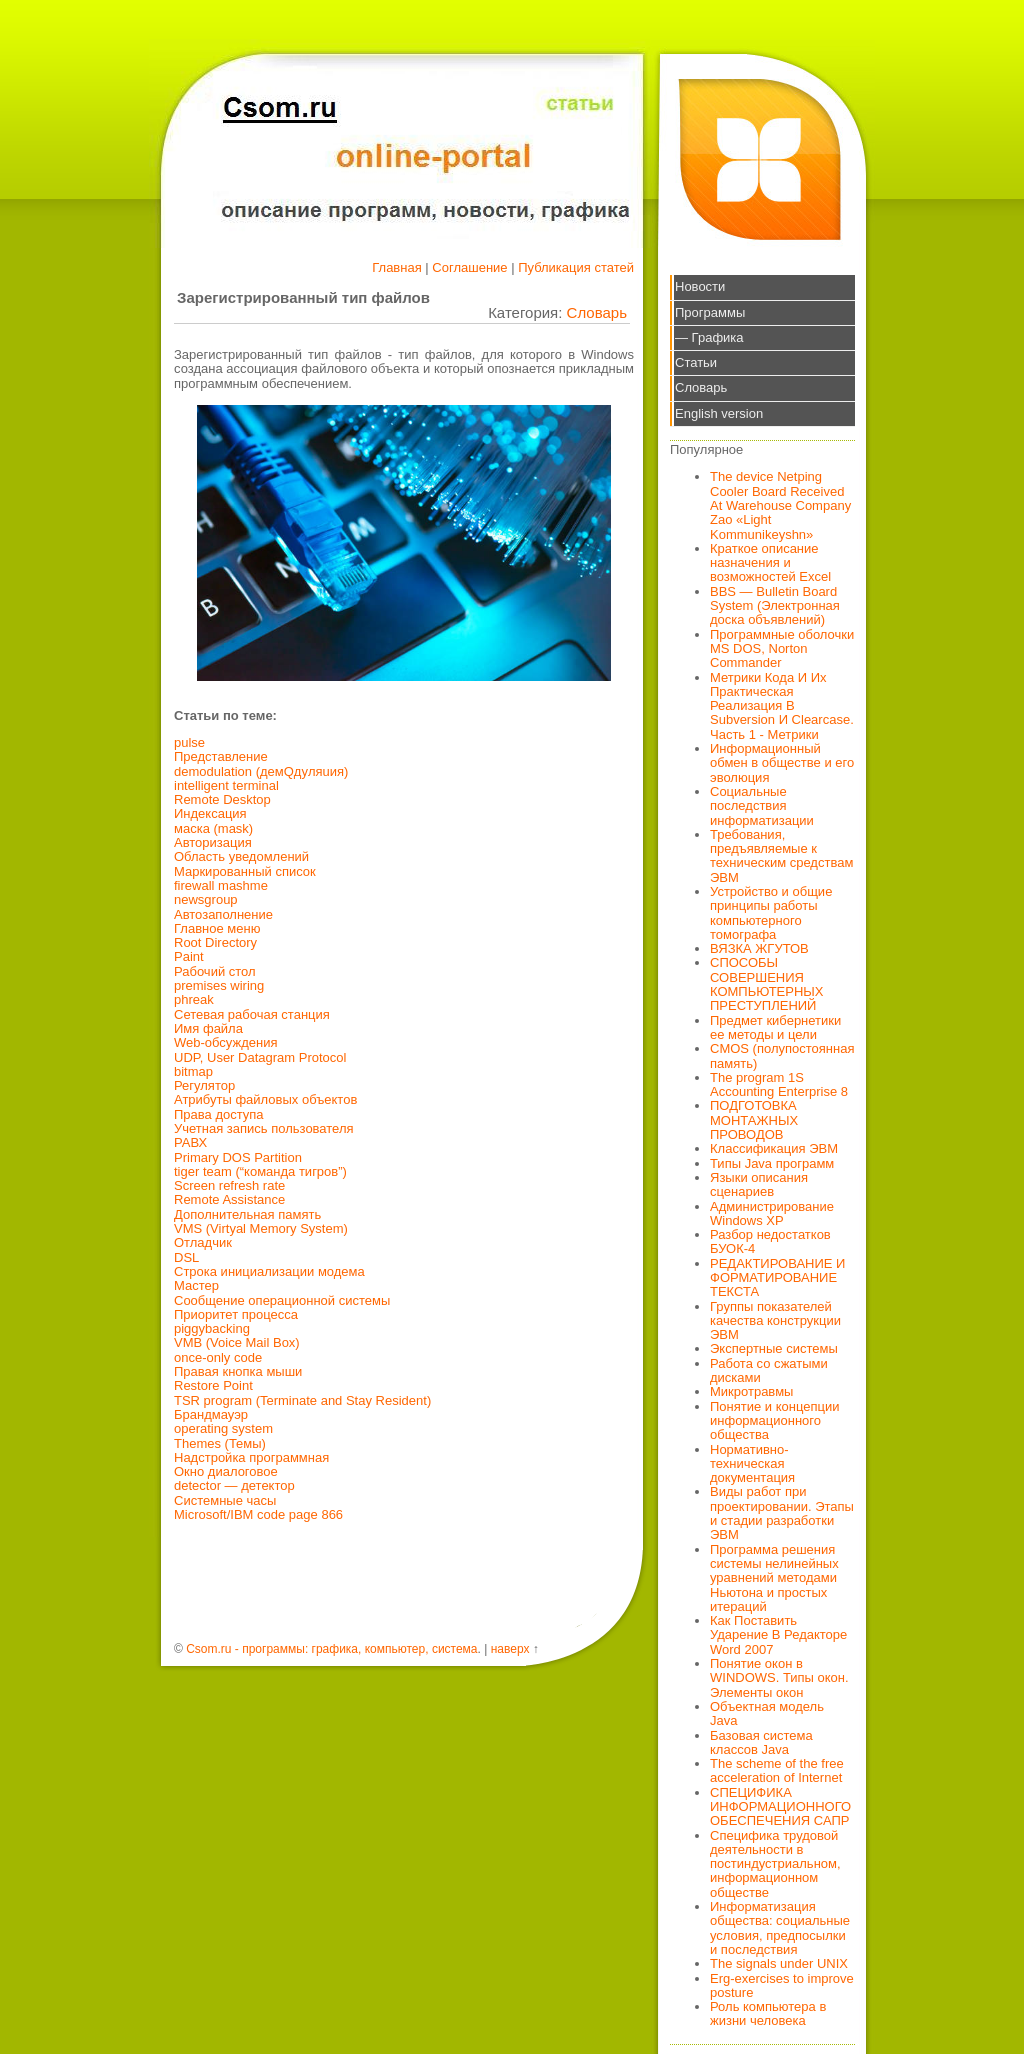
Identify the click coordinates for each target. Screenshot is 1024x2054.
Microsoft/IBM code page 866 (258, 1514)
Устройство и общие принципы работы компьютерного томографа (771, 913)
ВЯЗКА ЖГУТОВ (759, 948)
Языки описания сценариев (759, 1184)
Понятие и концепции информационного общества (775, 1421)
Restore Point (213, 1385)
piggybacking (212, 1328)
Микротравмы (751, 1391)
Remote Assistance (229, 1199)
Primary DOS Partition (238, 1157)
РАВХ (190, 1142)
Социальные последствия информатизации (762, 806)
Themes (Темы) (220, 1443)
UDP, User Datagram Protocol (260, 1057)
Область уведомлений (241, 856)
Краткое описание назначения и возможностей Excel (770, 563)
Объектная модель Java (767, 1713)
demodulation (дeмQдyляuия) (261, 771)
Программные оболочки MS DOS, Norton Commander (782, 649)
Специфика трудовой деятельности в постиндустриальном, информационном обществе (775, 1864)
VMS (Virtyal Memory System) (261, 1228)
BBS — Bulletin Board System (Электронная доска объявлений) (775, 606)
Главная (396, 267)
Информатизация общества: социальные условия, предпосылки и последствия (780, 1928)
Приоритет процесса (236, 1314)
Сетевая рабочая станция (252, 1014)
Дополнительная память (247, 1214)
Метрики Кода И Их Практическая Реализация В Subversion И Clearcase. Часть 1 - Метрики (782, 706)
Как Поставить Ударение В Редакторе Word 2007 (778, 1635)
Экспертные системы (774, 1348)
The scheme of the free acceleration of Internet (777, 1770)
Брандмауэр (211, 1414)
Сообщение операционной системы (282, 1300)
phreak (194, 999)
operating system (223, 1428)
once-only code (218, 1357)
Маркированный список (245, 871)
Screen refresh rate (229, 1185)
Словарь (597, 312)
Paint (189, 956)
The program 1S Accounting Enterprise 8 (779, 1084)
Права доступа (219, 1114)
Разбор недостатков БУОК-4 (770, 1241)
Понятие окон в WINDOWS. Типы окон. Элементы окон (779, 1678)
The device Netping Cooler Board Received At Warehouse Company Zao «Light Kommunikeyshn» (780, 505)
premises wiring (219, 985)
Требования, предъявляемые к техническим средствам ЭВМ (781, 856)
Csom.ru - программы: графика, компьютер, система (331, 1649)
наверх (510, 1649)
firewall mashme (221, 885)
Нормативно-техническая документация (752, 1464)
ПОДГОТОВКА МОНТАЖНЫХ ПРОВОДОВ (754, 1120)
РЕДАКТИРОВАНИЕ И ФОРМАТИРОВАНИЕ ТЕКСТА (777, 1278)
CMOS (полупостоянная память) (782, 1055)
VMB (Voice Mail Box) (237, 1342)
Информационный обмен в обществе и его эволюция (782, 763)
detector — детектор (234, 1485)
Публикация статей (576, 267)
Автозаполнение (223, 914)
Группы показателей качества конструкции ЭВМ (775, 1321)
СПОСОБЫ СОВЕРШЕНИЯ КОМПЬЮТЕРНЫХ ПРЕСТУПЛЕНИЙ (767, 984)
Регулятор (204, 1085)
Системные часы (225, 1500)
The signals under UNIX (779, 1963)
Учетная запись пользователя (264, 1128)
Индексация (210, 813)
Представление (221, 756)
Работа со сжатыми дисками (769, 1370)
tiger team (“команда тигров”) (260, 1171)
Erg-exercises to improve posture (782, 1985)
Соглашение (469, 267)
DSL (186, 1257)
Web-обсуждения (226, 1042)
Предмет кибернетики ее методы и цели (775, 1027)
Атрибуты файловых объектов (265, 1099)
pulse (189, 742)
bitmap (193, 1071)
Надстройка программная (251, 1457)
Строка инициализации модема (269, 1271)
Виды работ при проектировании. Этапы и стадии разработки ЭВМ (782, 1513)
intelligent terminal (226, 785)
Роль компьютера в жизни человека (768, 2013)
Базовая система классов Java (761, 1742)
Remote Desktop (222, 799)
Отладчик (203, 1242)
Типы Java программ (772, 1163)
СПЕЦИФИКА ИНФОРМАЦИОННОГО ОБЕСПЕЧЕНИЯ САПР (780, 1807)
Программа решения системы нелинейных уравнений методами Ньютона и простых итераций (774, 1578)
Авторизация (213, 842)
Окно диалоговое (226, 1471)
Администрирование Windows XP (772, 1213)
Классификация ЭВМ (774, 1148)
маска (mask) (213, 828)
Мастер (196, 1285)
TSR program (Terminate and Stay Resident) (302, 1400)
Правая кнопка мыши (238, 1371)
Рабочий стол (215, 971)
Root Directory (215, 942)
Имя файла (208, 1028)
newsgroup (206, 899)
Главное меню (217, 928)
